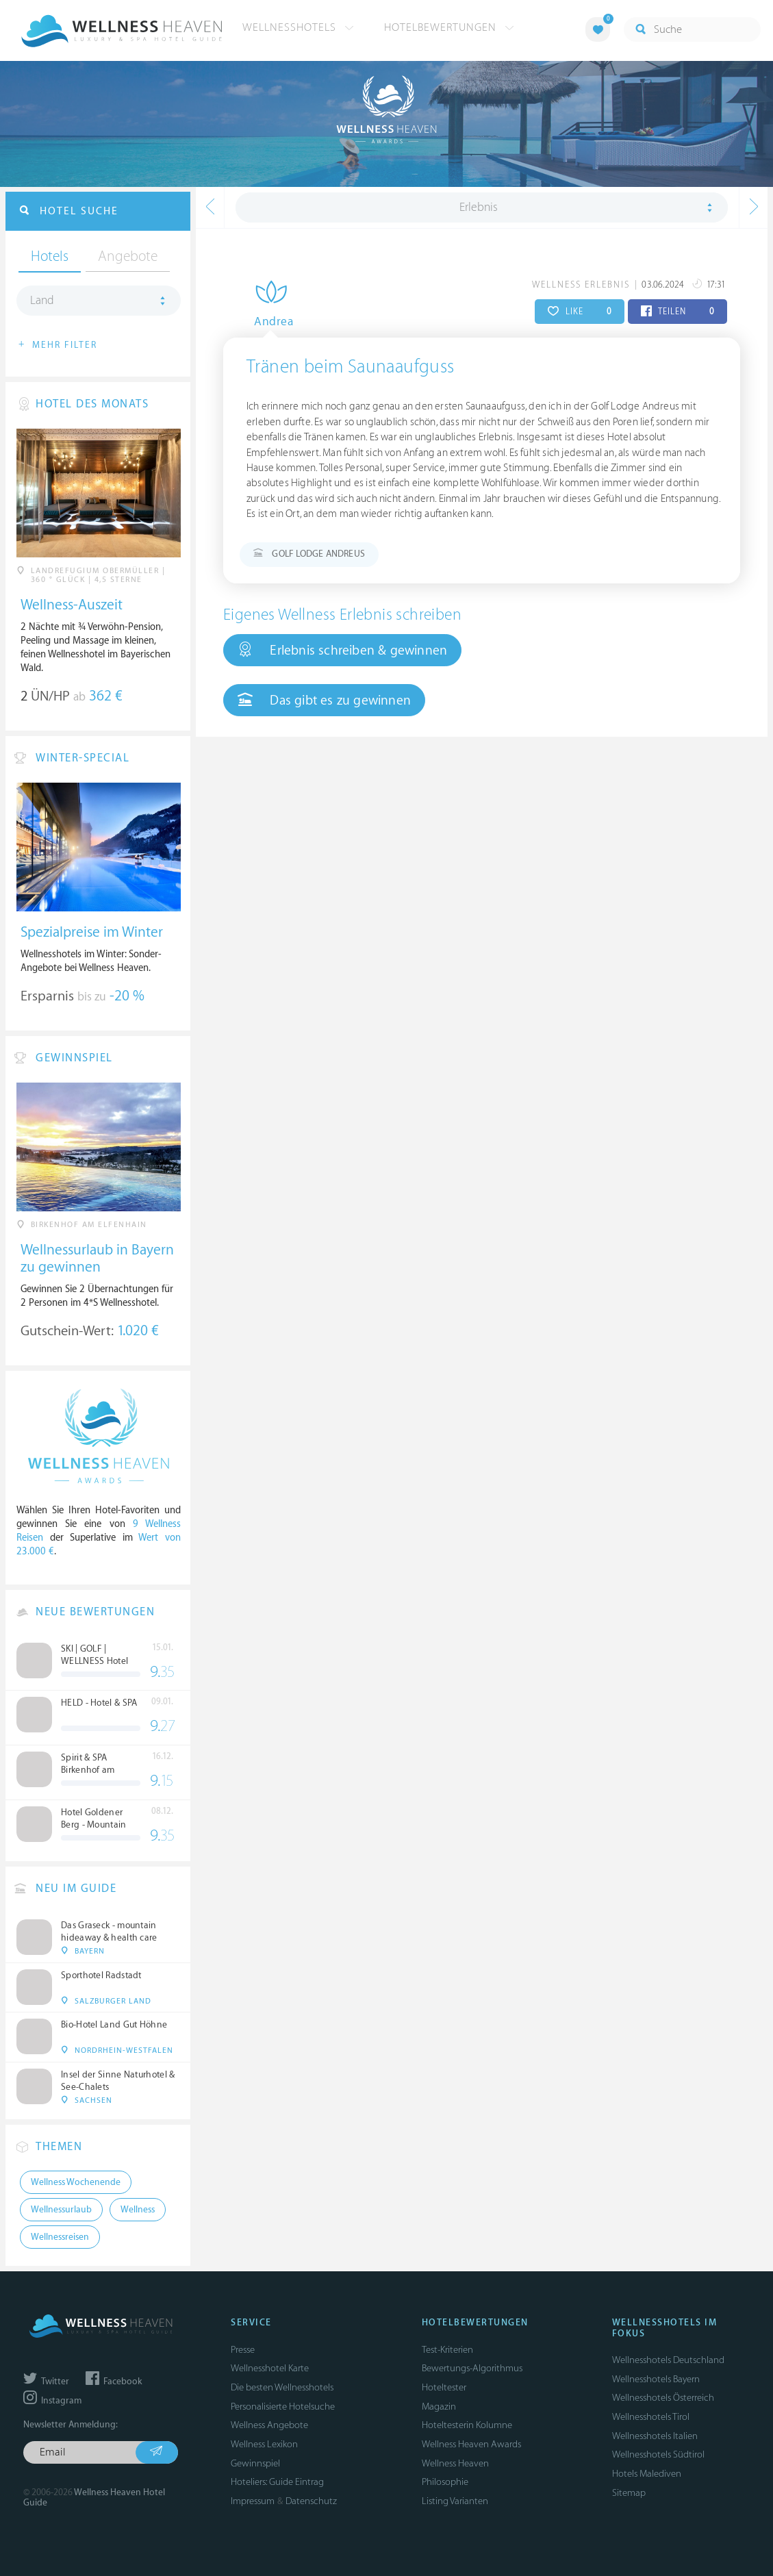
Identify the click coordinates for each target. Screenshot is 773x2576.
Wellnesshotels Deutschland (668, 2360)
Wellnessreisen (60, 2237)
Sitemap (629, 2493)
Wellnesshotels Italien (655, 2436)
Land (42, 300)
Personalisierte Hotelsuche (283, 2406)
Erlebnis (478, 207)
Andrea (262, 322)
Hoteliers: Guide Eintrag (277, 2482)
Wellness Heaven (455, 2463)
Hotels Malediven (646, 2473)
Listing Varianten (455, 2501)
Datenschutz (311, 2501)
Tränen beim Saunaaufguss (350, 367)
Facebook (114, 2381)
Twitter (46, 2381)
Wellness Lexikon (264, 2444)
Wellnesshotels (298, 27)
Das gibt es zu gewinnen (324, 700)
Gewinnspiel (255, 2463)
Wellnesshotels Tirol (650, 2417)
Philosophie (445, 2482)
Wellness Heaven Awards (471, 2444)
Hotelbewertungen (449, 27)
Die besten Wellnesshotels (282, 2387)
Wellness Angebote (269, 2425)
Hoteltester (444, 2387)
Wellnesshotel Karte (270, 2368)
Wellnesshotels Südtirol (658, 2454)
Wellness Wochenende (76, 2182)
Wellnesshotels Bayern (656, 2379)
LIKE (579, 311)
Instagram (52, 2400)
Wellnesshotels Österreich (663, 2397)
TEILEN (677, 311)
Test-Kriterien (447, 2350)
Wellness (138, 2209)
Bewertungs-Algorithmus (472, 2368)
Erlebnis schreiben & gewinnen (342, 650)
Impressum (253, 2501)
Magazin (439, 2406)
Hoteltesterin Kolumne (467, 2425)
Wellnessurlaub (61, 2209)
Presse (243, 2350)
